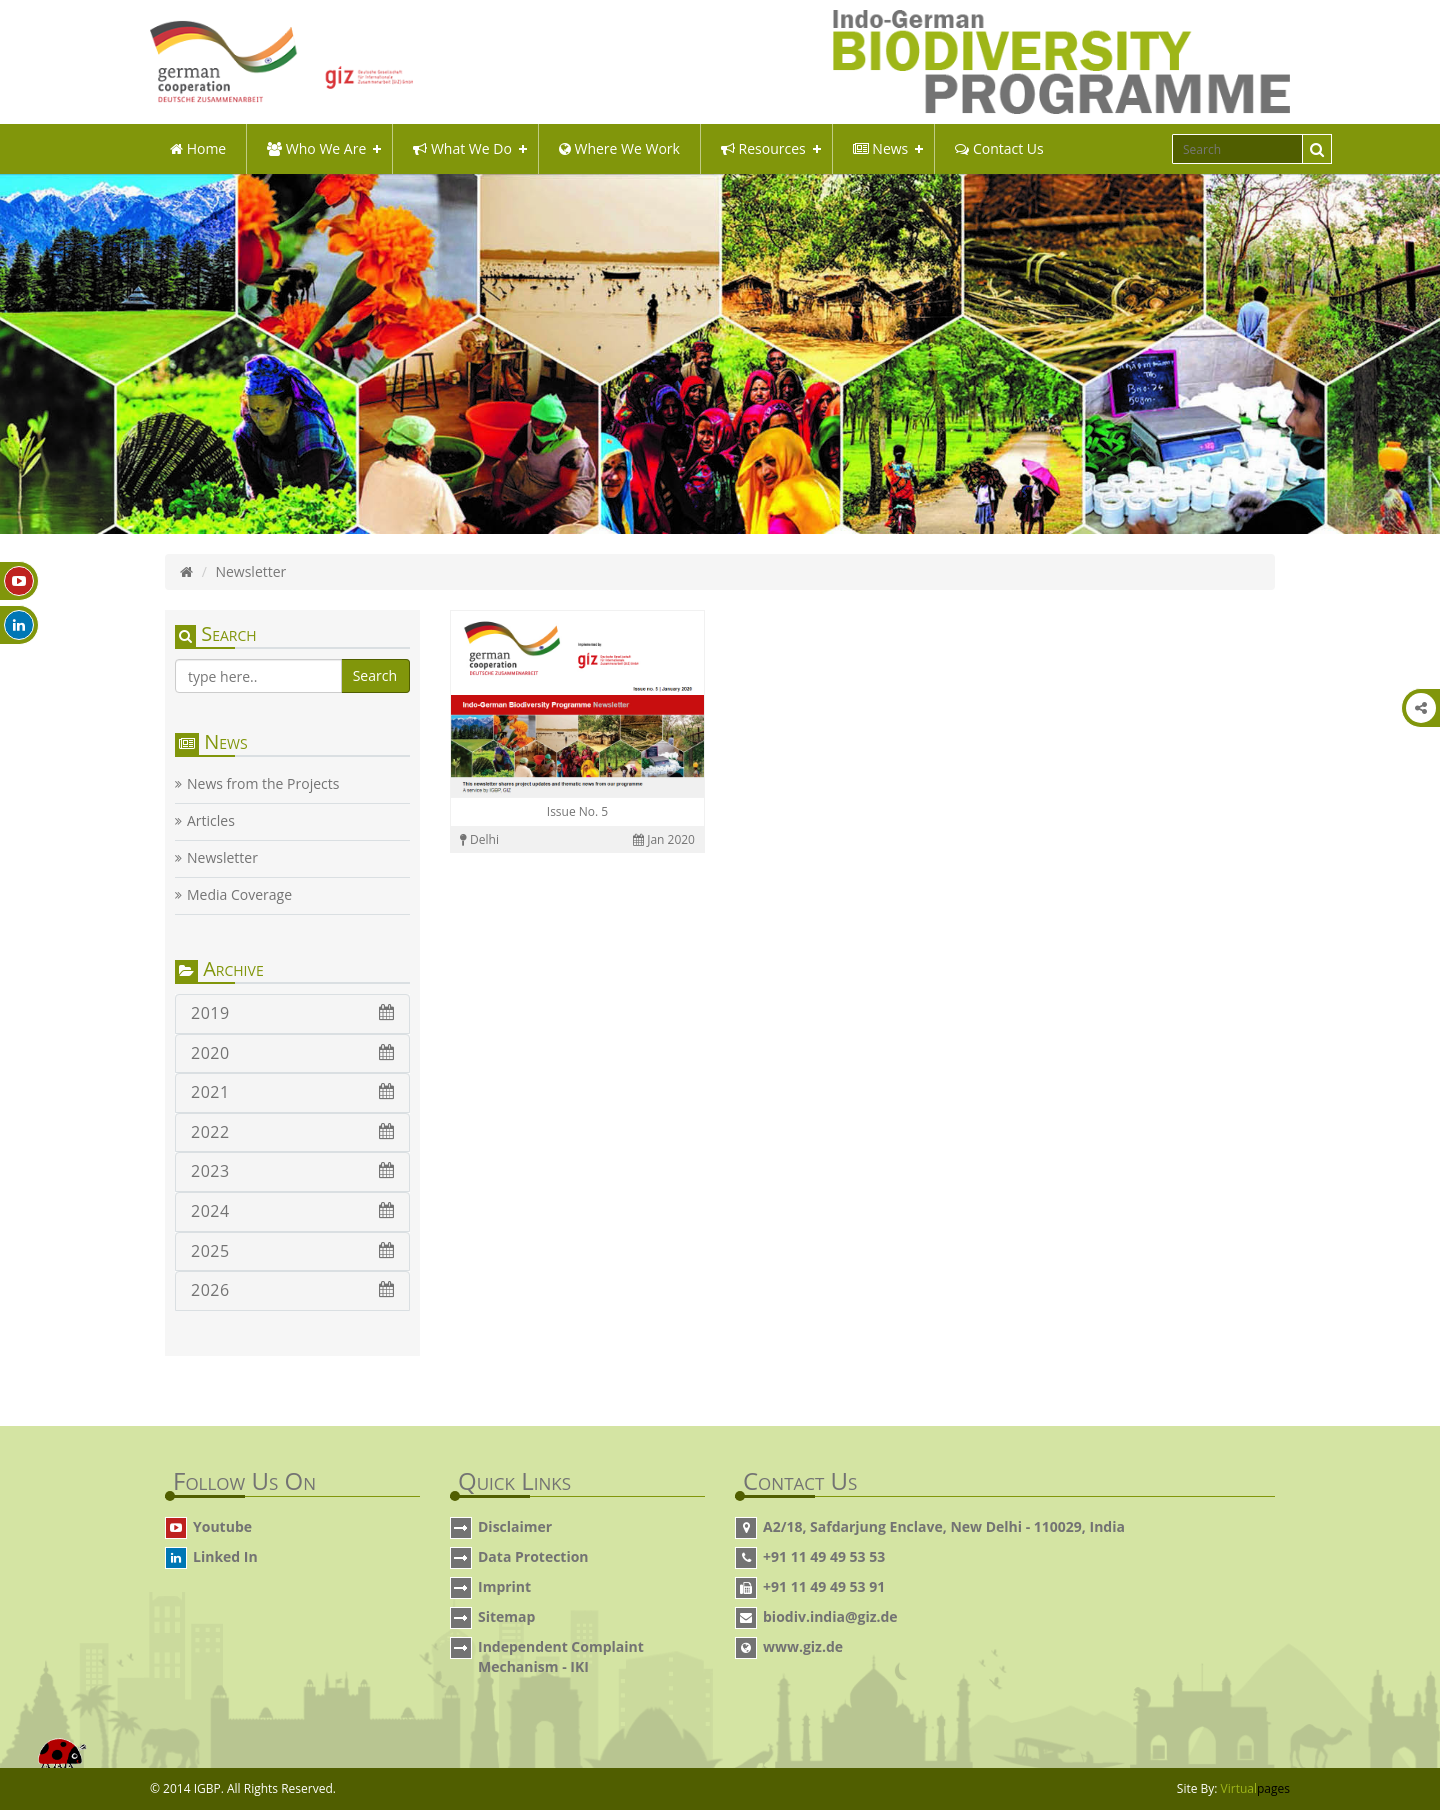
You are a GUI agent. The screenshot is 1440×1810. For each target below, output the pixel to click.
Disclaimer (515, 1526)
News (881, 148)
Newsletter (222, 858)
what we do (462, 148)
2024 (292, 1211)
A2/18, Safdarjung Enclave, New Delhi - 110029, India (944, 1526)
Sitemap (506, 1616)
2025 (292, 1251)
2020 (292, 1053)
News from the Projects (263, 784)
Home (198, 148)
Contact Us (999, 148)
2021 (292, 1092)
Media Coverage (239, 895)
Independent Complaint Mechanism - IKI (561, 1656)
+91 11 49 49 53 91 (824, 1586)
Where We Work (619, 148)
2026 (292, 1290)
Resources (763, 148)
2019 (292, 1013)
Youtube (222, 1526)
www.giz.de (803, 1646)
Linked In (225, 1556)
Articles (211, 821)
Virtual (1255, 1788)
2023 (292, 1171)
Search (375, 675)
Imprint (504, 1586)
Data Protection (533, 1556)
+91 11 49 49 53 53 (824, 1556)
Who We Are (316, 148)
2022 (292, 1132)
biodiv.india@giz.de (830, 1616)
